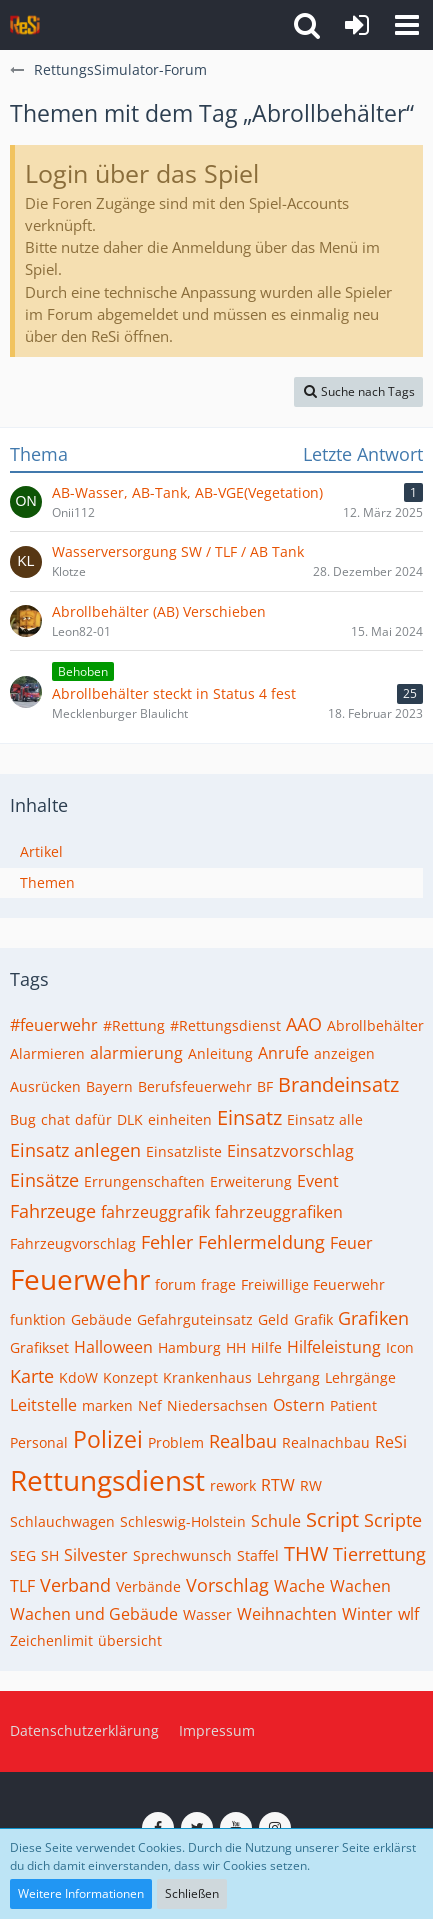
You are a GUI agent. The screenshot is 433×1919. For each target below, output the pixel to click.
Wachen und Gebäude (94, 1614)
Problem (176, 1442)
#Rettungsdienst (225, 1025)
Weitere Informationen (81, 1893)
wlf (408, 1614)
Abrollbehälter (375, 1025)
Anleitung (220, 1053)
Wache (299, 1586)
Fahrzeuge (53, 1211)
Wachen (360, 1586)
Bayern (109, 1086)
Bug (23, 1119)
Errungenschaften (144, 1181)
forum (175, 1284)
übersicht (130, 1640)
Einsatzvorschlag (290, 1151)
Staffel (258, 1555)
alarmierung (136, 1053)
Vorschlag (227, 1585)
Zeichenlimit (51, 1640)
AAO (304, 1024)
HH (236, 1347)
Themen (47, 882)
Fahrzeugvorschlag (73, 1243)
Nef (150, 1405)
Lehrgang (288, 1377)
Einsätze (44, 1180)
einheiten (180, 1119)
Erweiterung (251, 1181)
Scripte (393, 1520)
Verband (75, 1585)
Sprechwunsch (182, 1555)
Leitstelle (43, 1405)
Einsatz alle (325, 1119)
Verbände (148, 1586)
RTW (278, 1485)
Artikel (41, 851)
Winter (367, 1614)
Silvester (96, 1555)
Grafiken (373, 1318)
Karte (32, 1376)
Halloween (113, 1347)
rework (233, 1485)
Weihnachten (287, 1614)
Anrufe (283, 1053)
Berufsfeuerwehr (195, 1086)
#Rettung (134, 1025)
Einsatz (249, 1117)
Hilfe (266, 1347)
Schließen (192, 1893)
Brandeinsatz (338, 1084)
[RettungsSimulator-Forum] (25, 25)
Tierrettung (379, 1554)
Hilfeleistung (334, 1347)
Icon (400, 1347)
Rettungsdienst (107, 1480)
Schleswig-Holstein (183, 1521)
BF (265, 1086)
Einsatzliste (184, 1151)
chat (55, 1119)
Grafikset (39, 1347)
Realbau (243, 1441)
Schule (276, 1521)
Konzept (130, 1377)
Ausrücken (45, 1086)
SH (50, 1555)
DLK (130, 1119)
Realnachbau (326, 1442)
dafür (93, 1119)
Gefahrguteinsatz (195, 1319)
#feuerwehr (54, 1025)
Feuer (351, 1243)
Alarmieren (47, 1053)
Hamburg (189, 1347)
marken (107, 1405)
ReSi (391, 1442)
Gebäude (101, 1319)
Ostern (299, 1405)
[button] (407, 25)
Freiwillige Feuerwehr (313, 1284)
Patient (353, 1405)
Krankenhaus (207, 1377)
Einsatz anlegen (75, 1150)
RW (311, 1485)
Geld (273, 1319)
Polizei (108, 1439)
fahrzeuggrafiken (279, 1212)
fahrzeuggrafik (155, 1212)
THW (306, 1553)
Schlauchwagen (62, 1521)
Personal (39, 1442)
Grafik (313, 1319)
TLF (22, 1586)
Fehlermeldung (261, 1242)
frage (218, 1284)
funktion (38, 1319)
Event (318, 1181)
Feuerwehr (80, 1279)
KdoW (78, 1377)
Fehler (167, 1242)
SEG (23, 1555)
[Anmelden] (357, 25)
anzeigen (344, 1053)
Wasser (207, 1614)
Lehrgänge (360, 1377)
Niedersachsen (217, 1405)
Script (332, 1519)
